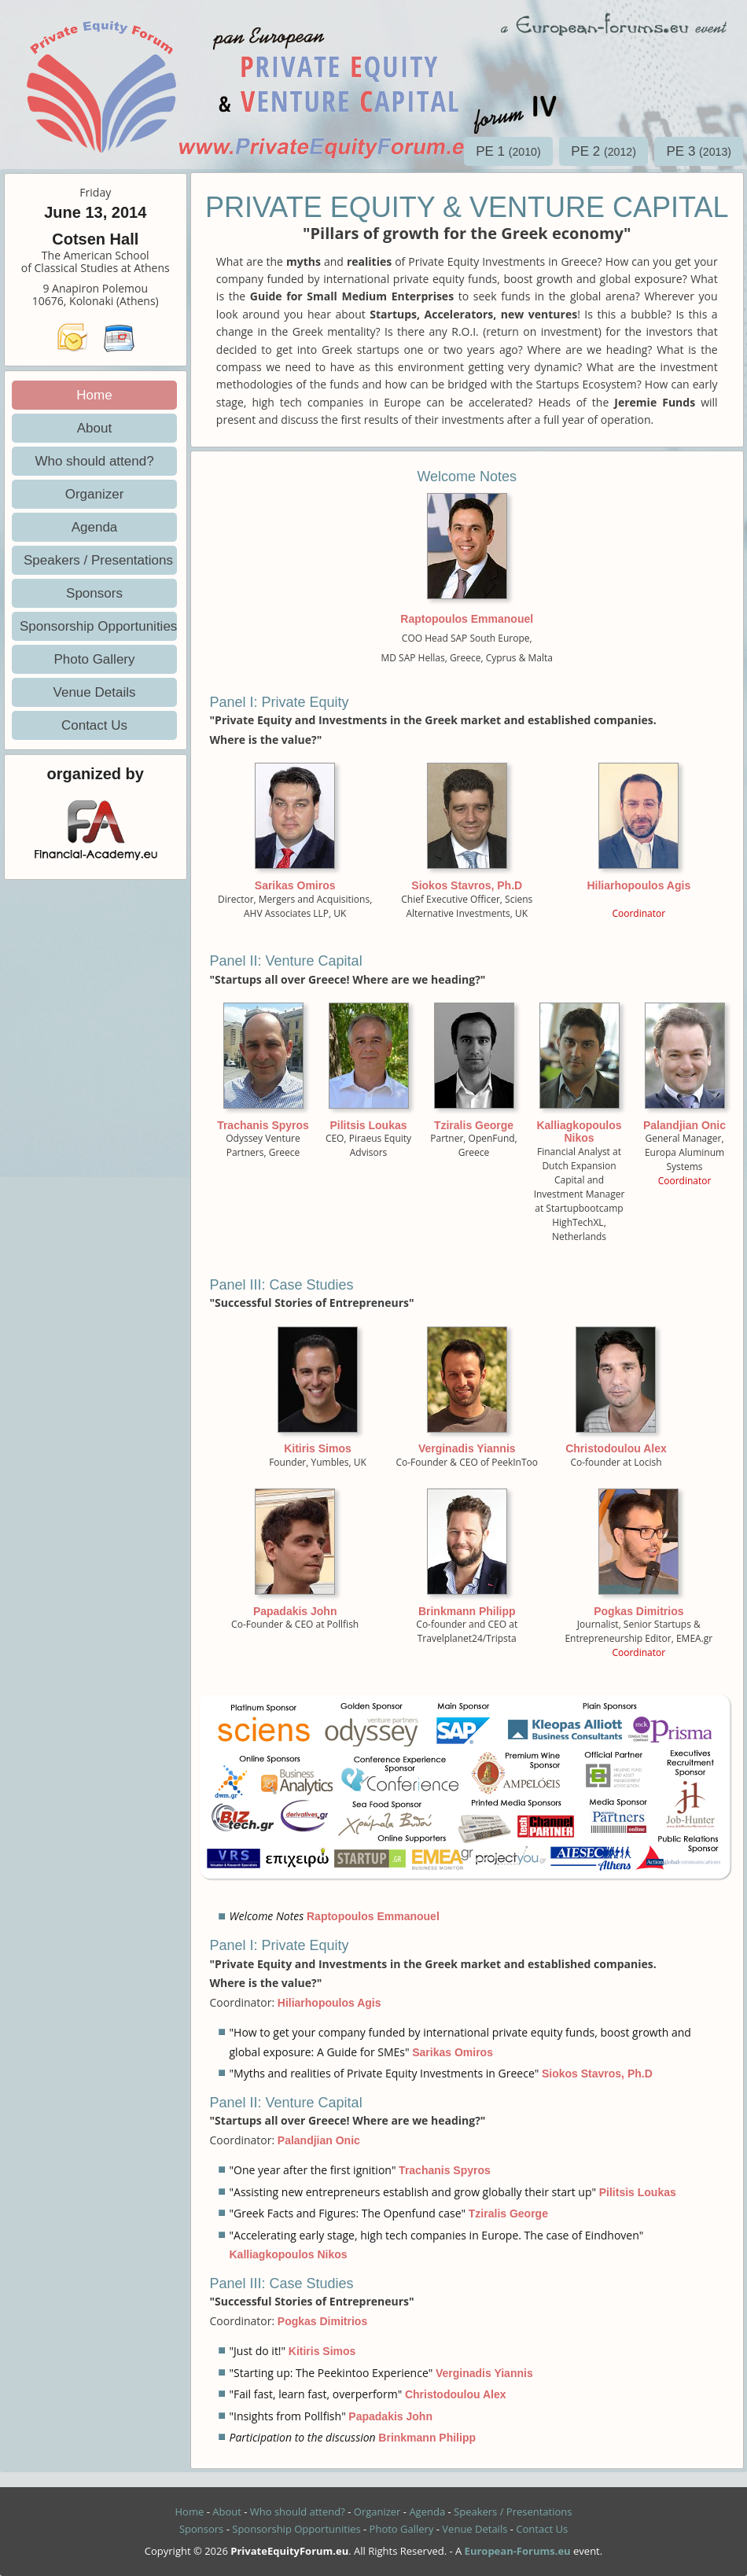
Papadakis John (295, 1611)
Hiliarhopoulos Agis (638, 885)
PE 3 (698, 151)
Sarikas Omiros (295, 885)
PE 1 (508, 151)
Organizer (94, 494)
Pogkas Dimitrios (638, 1611)
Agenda (95, 527)
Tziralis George (473, 1125)
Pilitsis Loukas (368, 1125)
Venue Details (94, 692)
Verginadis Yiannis (467, 1448)
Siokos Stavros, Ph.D (466, 885)
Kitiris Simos (317, 1448)
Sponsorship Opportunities (98, 626)
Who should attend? (94, 461)
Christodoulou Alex (616, 1448)
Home (94, 395)
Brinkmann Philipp (467, 1611)
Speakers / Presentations (98, 560)
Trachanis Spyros (263, 1125)
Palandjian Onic (684, 1125)
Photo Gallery (94, 659)
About (94, 428)
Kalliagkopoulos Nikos (578, 1132)
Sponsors (94, 593)
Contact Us (94, 725)
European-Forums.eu (518, 2551)
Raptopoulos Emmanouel (466, 619)
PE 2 (603, 151)
